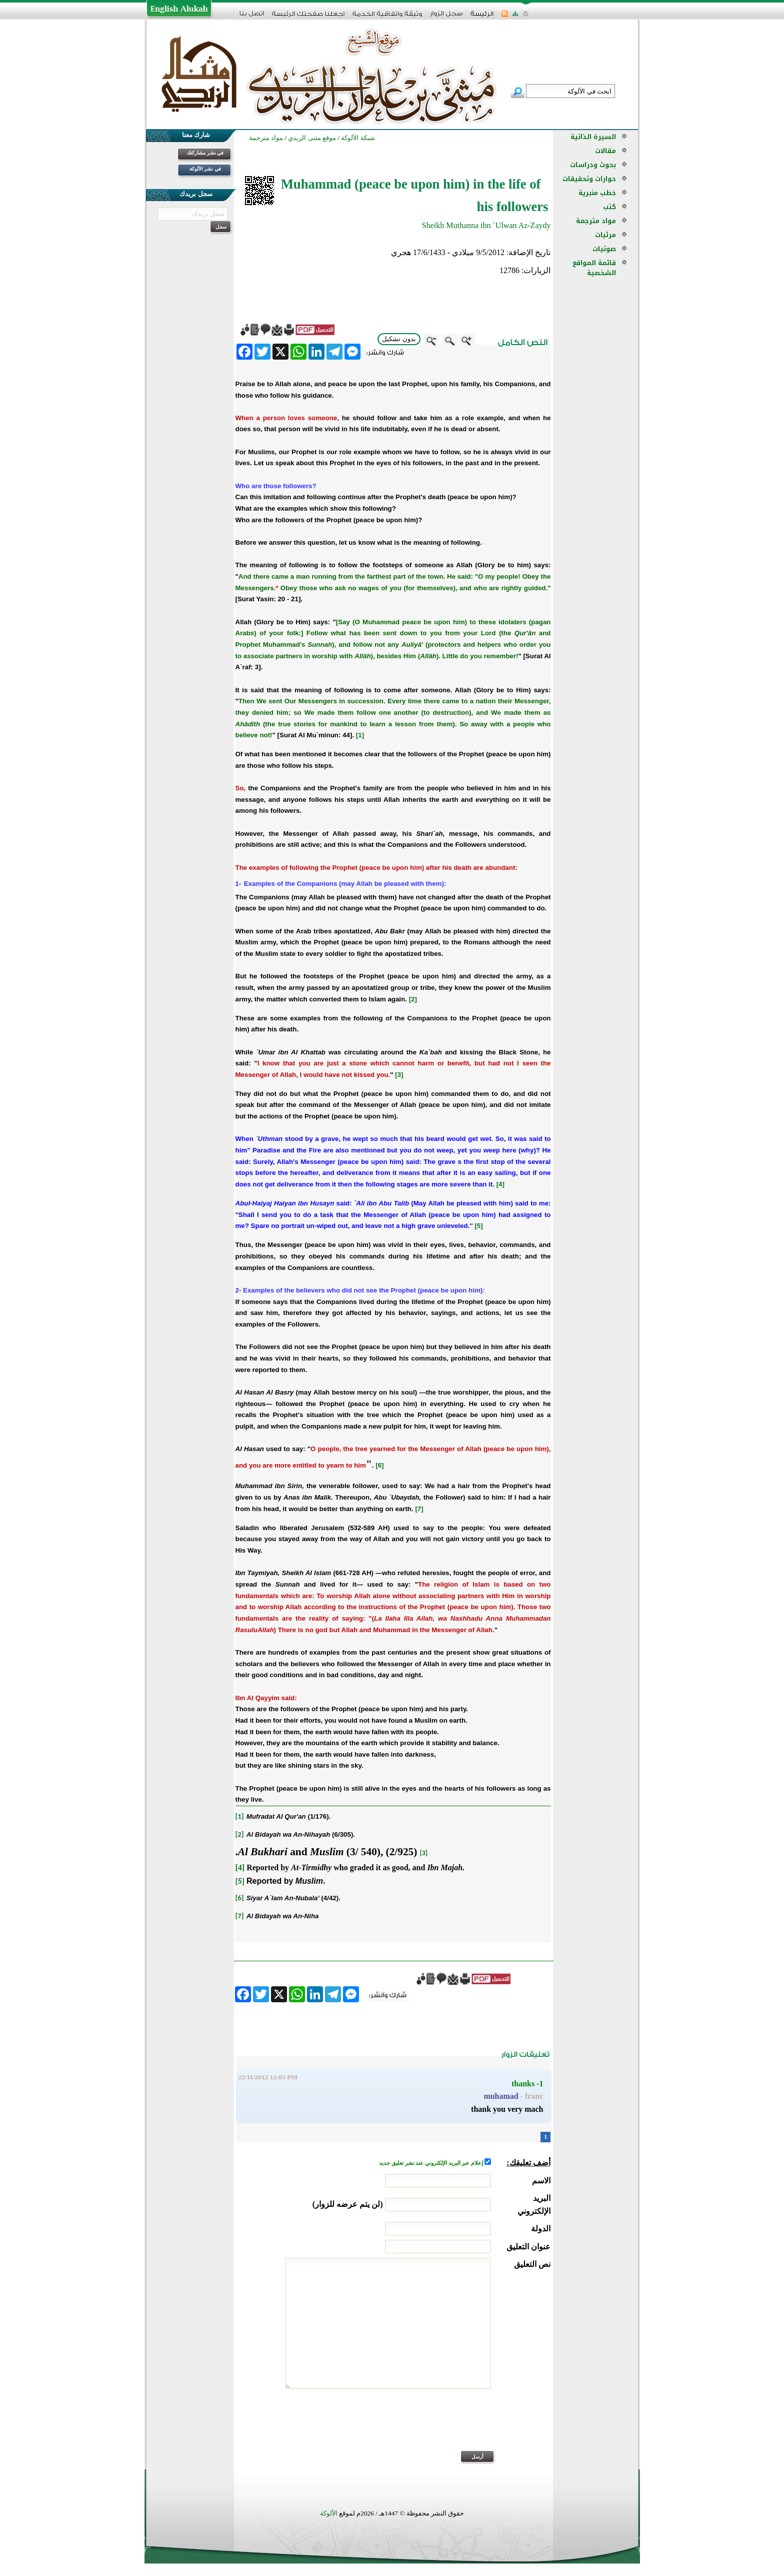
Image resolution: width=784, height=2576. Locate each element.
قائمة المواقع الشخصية (594, 268)
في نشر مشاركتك (205, 153)
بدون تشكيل (399, 339)
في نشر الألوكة (205, 169)
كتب (609, 207)
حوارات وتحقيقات (589, 179)
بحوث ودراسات (593, 165)
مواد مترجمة (596, 221)
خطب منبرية (597, 193)
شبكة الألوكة (357, 138)
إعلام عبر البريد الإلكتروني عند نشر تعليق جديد (431, 2163)
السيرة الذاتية (593, 137)
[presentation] (474, 2426)
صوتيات (604, 249)
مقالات (605, 151)
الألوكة (329, 2513)
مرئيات (605, 235)
